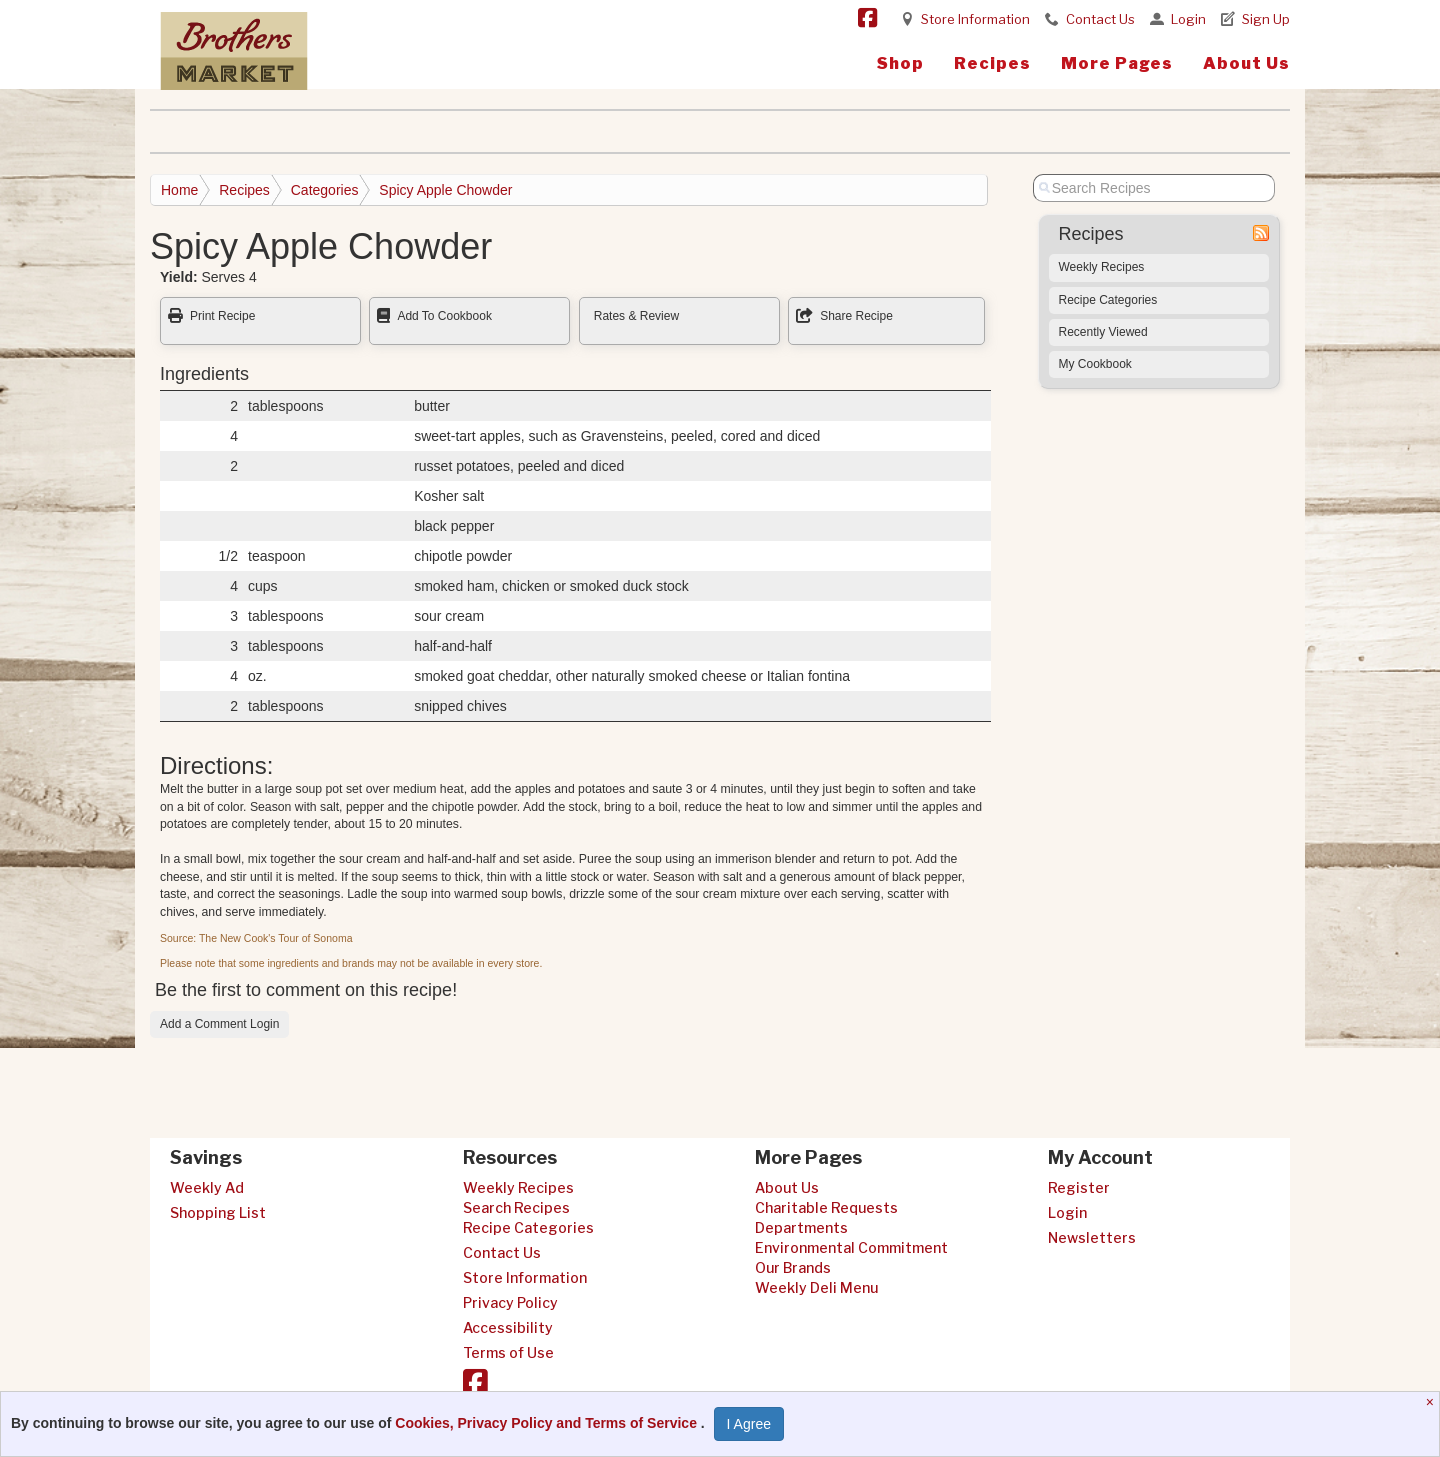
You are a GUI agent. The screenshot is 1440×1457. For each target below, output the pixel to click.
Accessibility (508, 1327)
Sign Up (1266, 19)
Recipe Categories (1108, 300)
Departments (801, 1227)
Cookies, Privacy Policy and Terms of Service (548, 1423)
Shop (900, 63)
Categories (325, 190)
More (1117, 63)
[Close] (1432, 1402)
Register (1079, 1187)
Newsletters (1092, 1237)
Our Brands (793, 1267)
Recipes (992, 63)
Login (1188, 19)
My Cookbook (1095, 364)
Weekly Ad (207, 1187)
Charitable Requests (826, 1207)
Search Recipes (516, 1207)
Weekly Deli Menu (816, 1287)
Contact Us (1100, 19)
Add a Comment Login (219, 1024)
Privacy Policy (510, 1302)
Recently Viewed (1103, 332)
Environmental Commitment (851, 1247)
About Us (1246, 63)
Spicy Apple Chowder (445, 190)
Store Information (975, 19)
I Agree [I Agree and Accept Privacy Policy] (749, 1424)
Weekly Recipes (1102, 267)
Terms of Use (508, 1352)
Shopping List (218, 1212)
